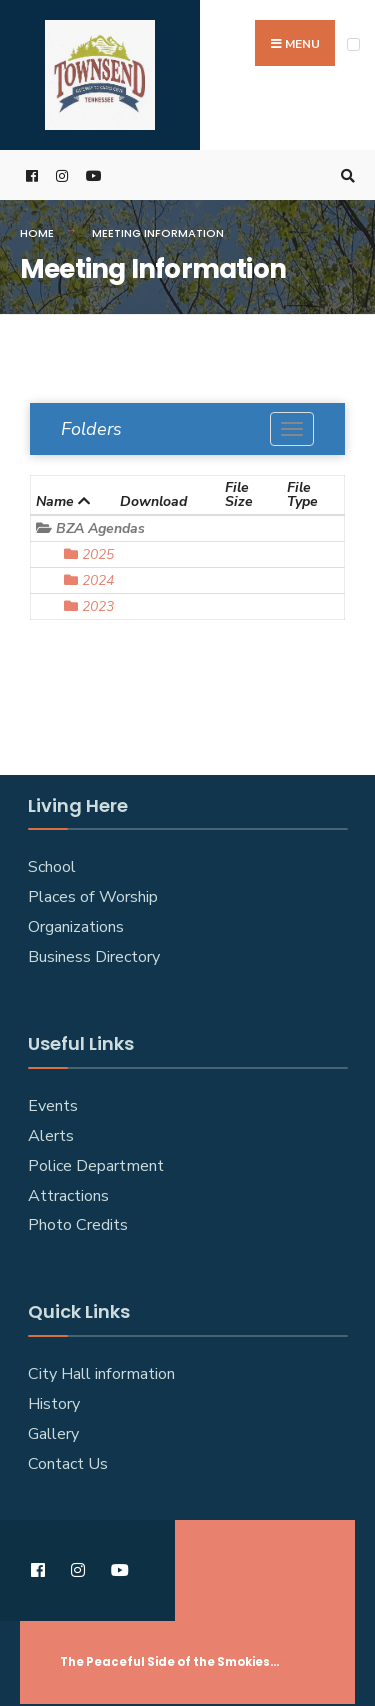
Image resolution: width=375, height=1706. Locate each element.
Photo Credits (78, 1225)
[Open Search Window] (345, 175)
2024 (89, 580)
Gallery (53, 1434)
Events (53, 1106)
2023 (89, 606)
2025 (89, 554)
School (52, 867)
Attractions (68, 1196)
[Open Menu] (353, 44)
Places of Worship (93, 897)
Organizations (76, 927)
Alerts (51, 1136)
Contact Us (68, 1464)
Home (37, 233)
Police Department (96, 1166)
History (54, 1404)
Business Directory (94, 957)
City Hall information (101, 1374)
